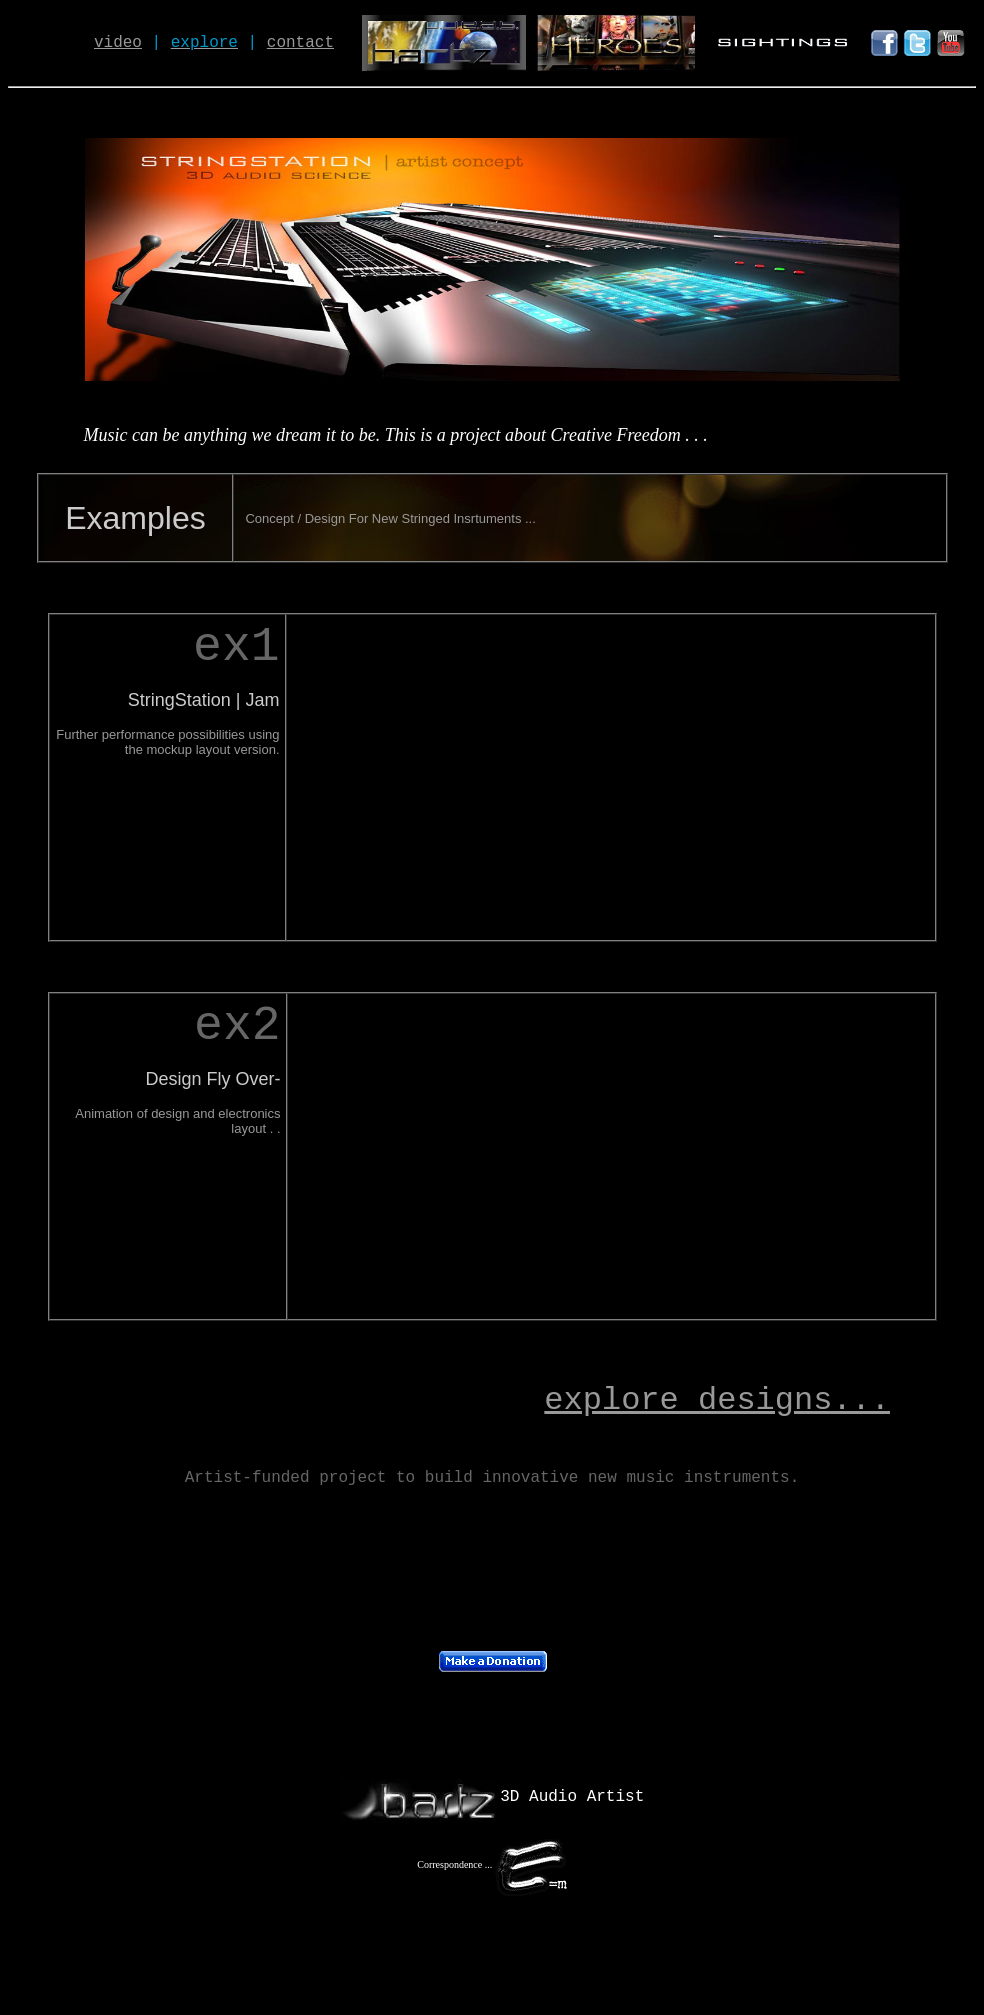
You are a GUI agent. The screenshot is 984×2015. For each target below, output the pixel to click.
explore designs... (717, 1400)
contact (300, 43)
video (118, 43)
